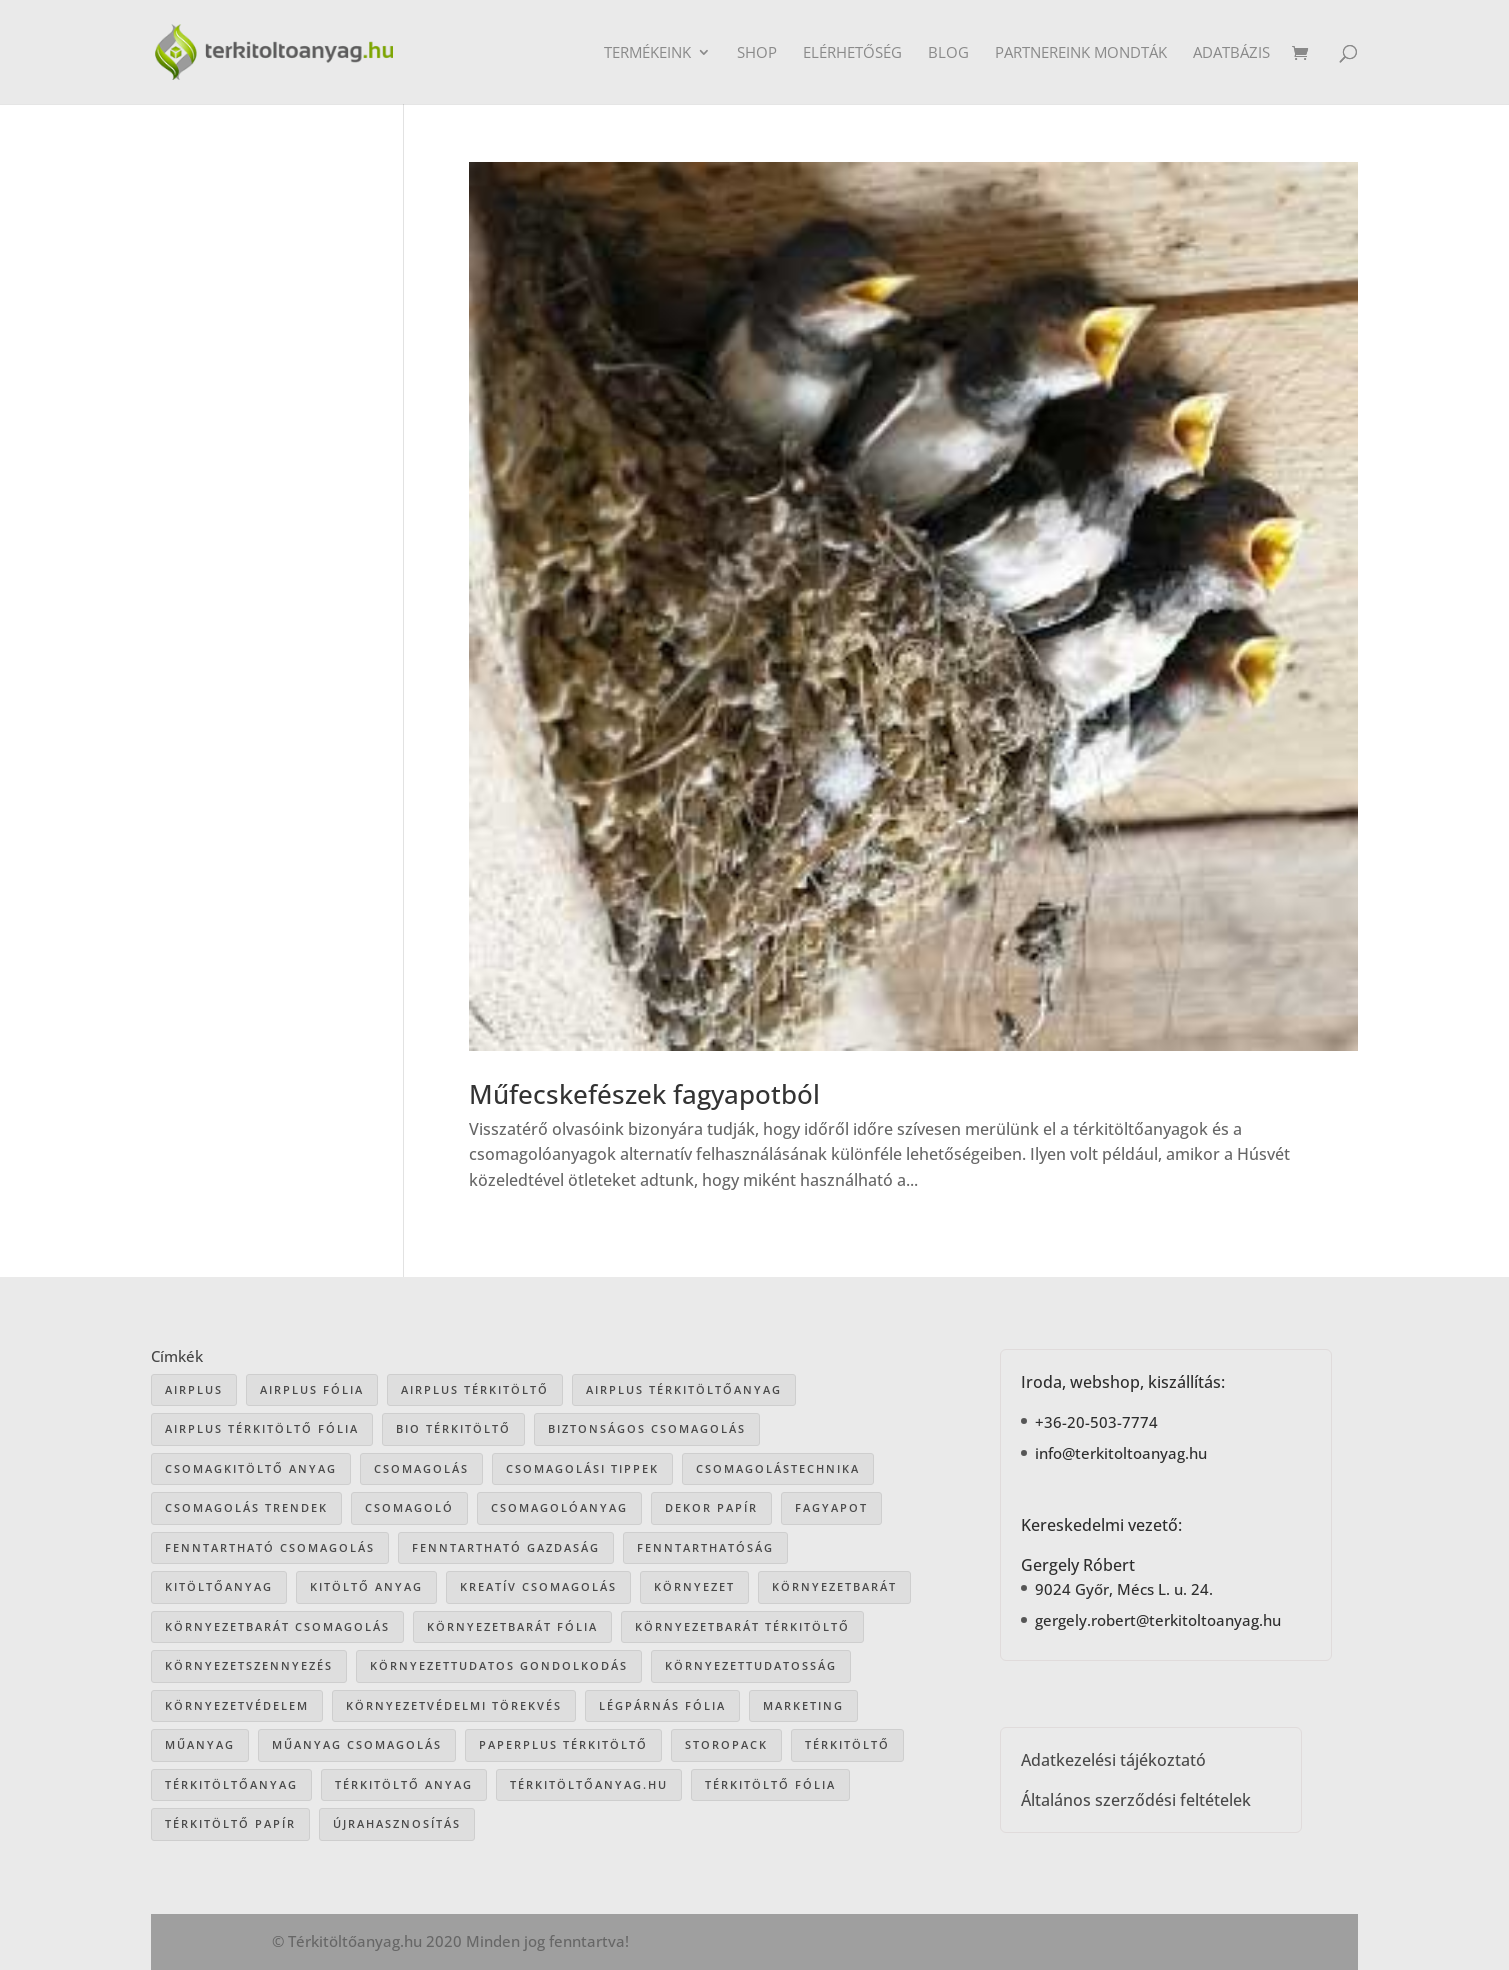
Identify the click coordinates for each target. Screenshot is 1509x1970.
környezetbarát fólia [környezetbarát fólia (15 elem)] (512, 1626)
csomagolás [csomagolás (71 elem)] (421, 1468)
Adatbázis (1231, 53)
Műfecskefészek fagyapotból (644, 1094)
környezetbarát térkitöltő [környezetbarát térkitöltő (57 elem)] (742, 1626)
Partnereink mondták (1081, 53)
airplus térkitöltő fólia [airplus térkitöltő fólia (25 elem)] (262, 1428)
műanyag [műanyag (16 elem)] (200, 1744)
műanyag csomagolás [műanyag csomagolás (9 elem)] (357, 1744)
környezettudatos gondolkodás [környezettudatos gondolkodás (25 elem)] (499, 1665)
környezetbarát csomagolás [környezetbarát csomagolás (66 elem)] (277, 1626)
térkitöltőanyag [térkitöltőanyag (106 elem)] (231, 1784)
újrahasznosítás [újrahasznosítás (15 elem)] (397, 1823)
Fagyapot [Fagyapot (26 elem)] (831, 1507)
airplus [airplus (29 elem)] (194, 1389)
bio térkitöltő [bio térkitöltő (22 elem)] (453, 1428)
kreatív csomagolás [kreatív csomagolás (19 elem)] (538, 1586)
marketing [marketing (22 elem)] (803, 1705)
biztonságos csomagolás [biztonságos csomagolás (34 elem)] (647, 1428)
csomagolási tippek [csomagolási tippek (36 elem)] (582, 1468)
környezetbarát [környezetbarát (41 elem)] (834, 1586)
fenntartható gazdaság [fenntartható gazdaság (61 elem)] (506, 1547)
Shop (757, 53)
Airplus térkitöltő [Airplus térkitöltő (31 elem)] (475, 1389)
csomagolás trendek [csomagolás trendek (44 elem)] (246, 1507)
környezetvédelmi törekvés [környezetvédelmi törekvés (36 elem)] (454, 1705)
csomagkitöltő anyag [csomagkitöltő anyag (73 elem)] (251, 1468)
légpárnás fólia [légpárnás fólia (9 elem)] (662, 1705)
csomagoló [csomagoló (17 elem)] (409, 1507)
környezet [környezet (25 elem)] (694, 1586)
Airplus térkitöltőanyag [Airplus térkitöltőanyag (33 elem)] (684, 1389)
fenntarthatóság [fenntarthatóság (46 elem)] (705, 1547)
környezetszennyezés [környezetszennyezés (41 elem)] (249, 1665)
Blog (948, 53)
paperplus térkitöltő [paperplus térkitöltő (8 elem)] (563, 1744)
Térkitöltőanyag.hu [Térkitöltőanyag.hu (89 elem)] (589, 1784)
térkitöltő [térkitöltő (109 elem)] (847, 1744)
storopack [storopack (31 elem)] (726, 1744)
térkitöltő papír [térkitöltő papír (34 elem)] (230, 1823)
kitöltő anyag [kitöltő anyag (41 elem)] (366, 1586)
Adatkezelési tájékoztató (1113, 1760)
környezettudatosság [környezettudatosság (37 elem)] (751, 1665)
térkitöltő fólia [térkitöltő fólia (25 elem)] (770, 1784)
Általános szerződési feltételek (1136, 1800)
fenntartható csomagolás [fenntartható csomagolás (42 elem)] (270, 1547)
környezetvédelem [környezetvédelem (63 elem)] (237, 1705)
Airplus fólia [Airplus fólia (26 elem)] (312, 1389)
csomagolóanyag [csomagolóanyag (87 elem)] (559, 1507)
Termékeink (647, 53)
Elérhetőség (852, 53)
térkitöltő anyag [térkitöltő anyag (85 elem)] (404, 1784)
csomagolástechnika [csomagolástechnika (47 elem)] (778, 1468)
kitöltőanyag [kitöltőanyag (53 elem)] (219, 1586)
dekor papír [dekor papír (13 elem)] (711, 1507)
